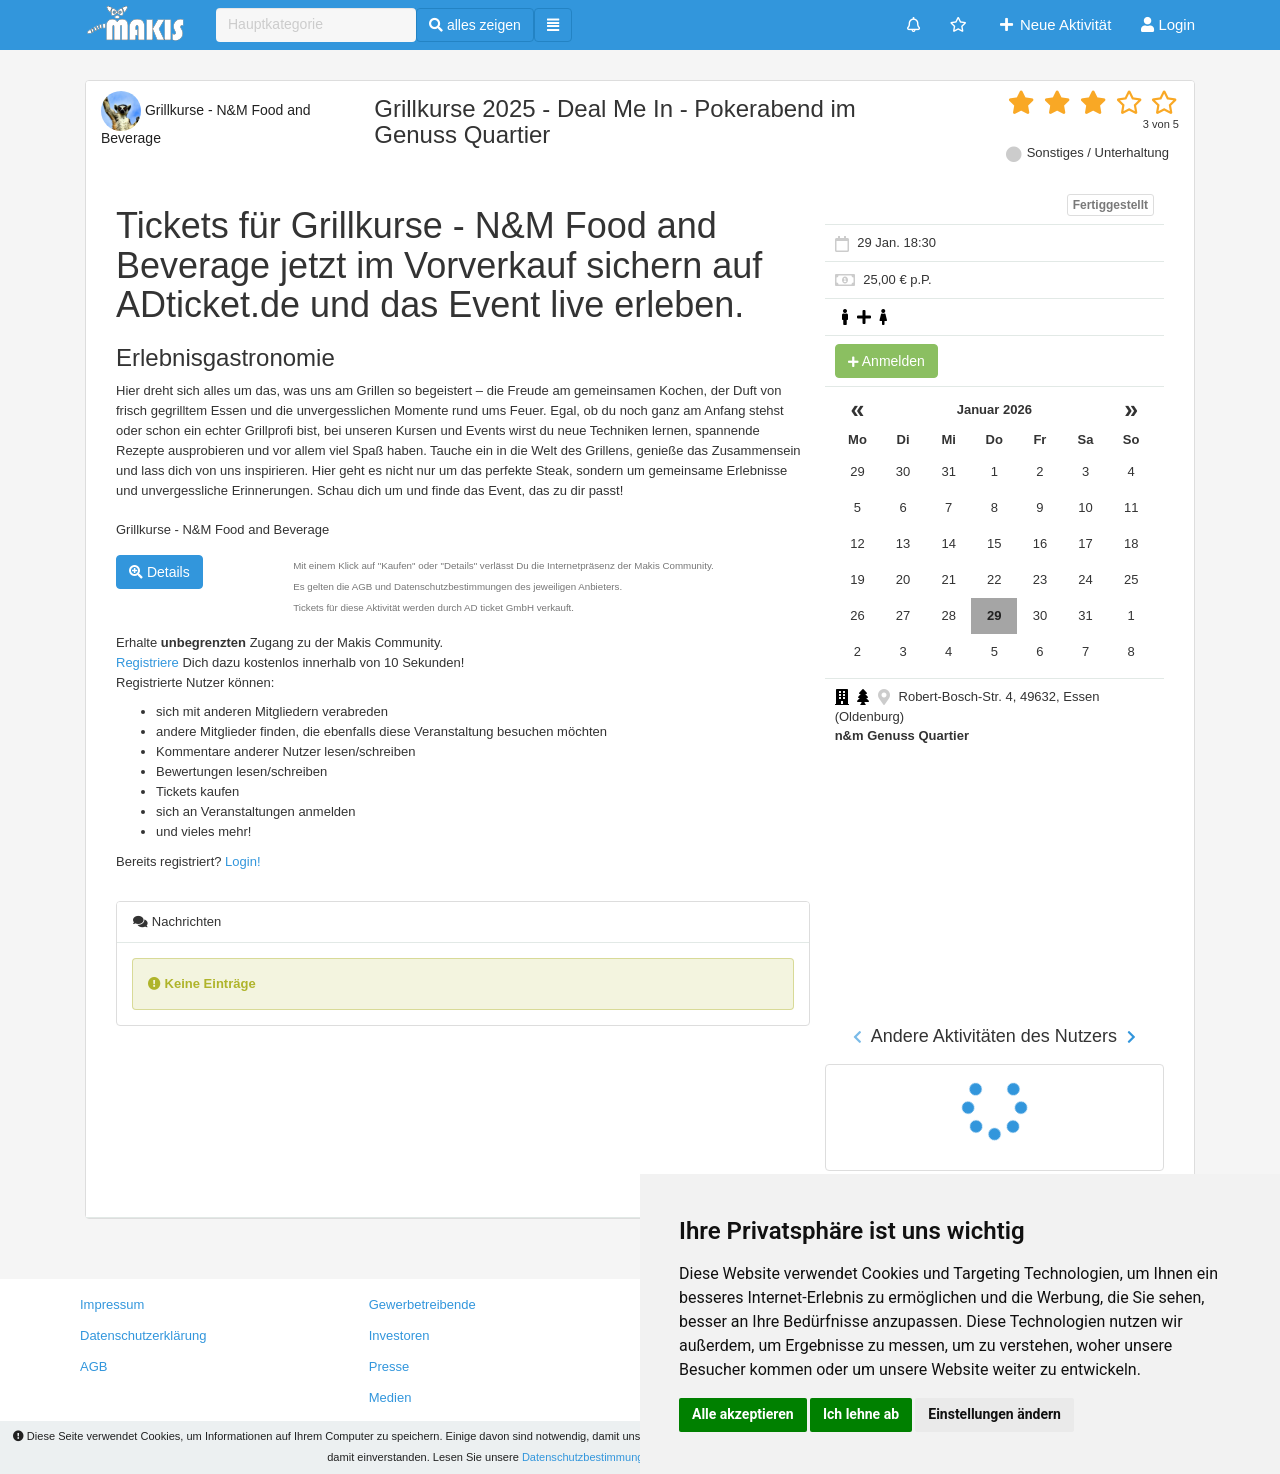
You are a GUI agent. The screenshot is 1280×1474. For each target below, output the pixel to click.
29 (994, 615)
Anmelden (886, 361)
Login (1168, 24)
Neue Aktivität (1054, 24)
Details (159, 572)
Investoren (399, 1335)
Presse (389, 1366)
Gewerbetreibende (422, 1304)
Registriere (147, 662)
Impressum (112, 1304)
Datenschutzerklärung (143, 1335)
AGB (93, 1366)
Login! (242, 861)
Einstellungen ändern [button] (994, 1414)
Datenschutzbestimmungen (589, 1457)
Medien (390, 1397)
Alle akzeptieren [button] (743, 1414)
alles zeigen (475, 25)
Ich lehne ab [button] (861, 1414)
